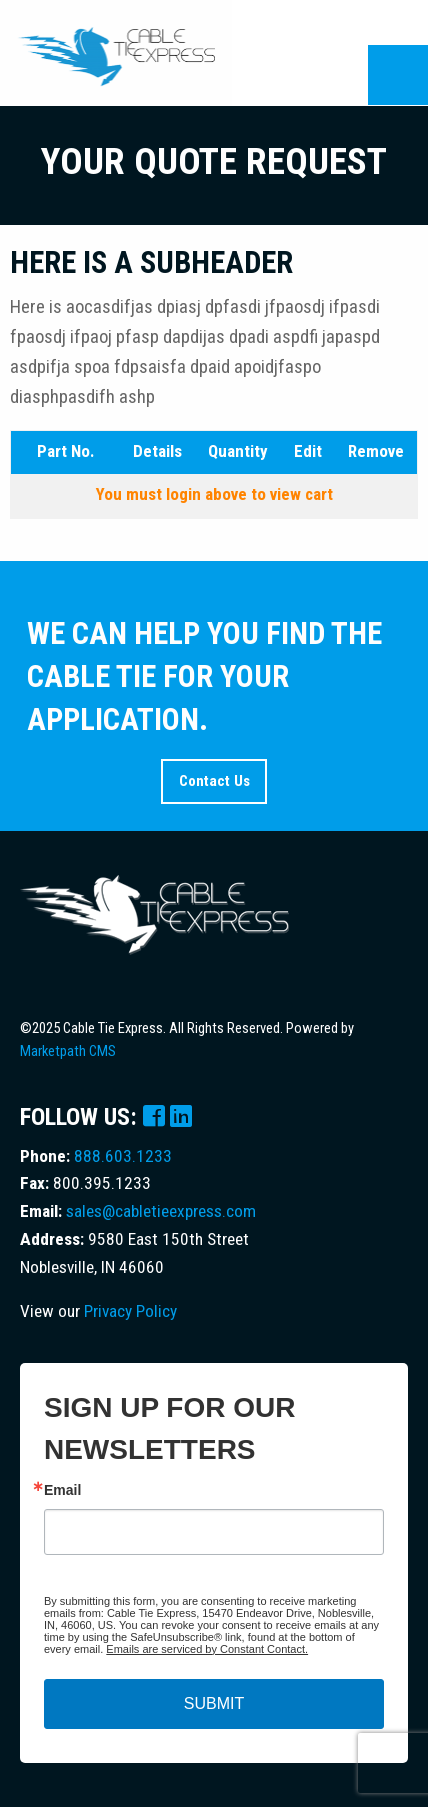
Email (62, 1490)
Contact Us (214, 781)
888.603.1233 (123, 1156)
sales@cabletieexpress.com (161, 1211)
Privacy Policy (130, 1311)
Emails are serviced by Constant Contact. (207, 1649)
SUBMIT (214, 1703)
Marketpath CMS (68, 1051)
